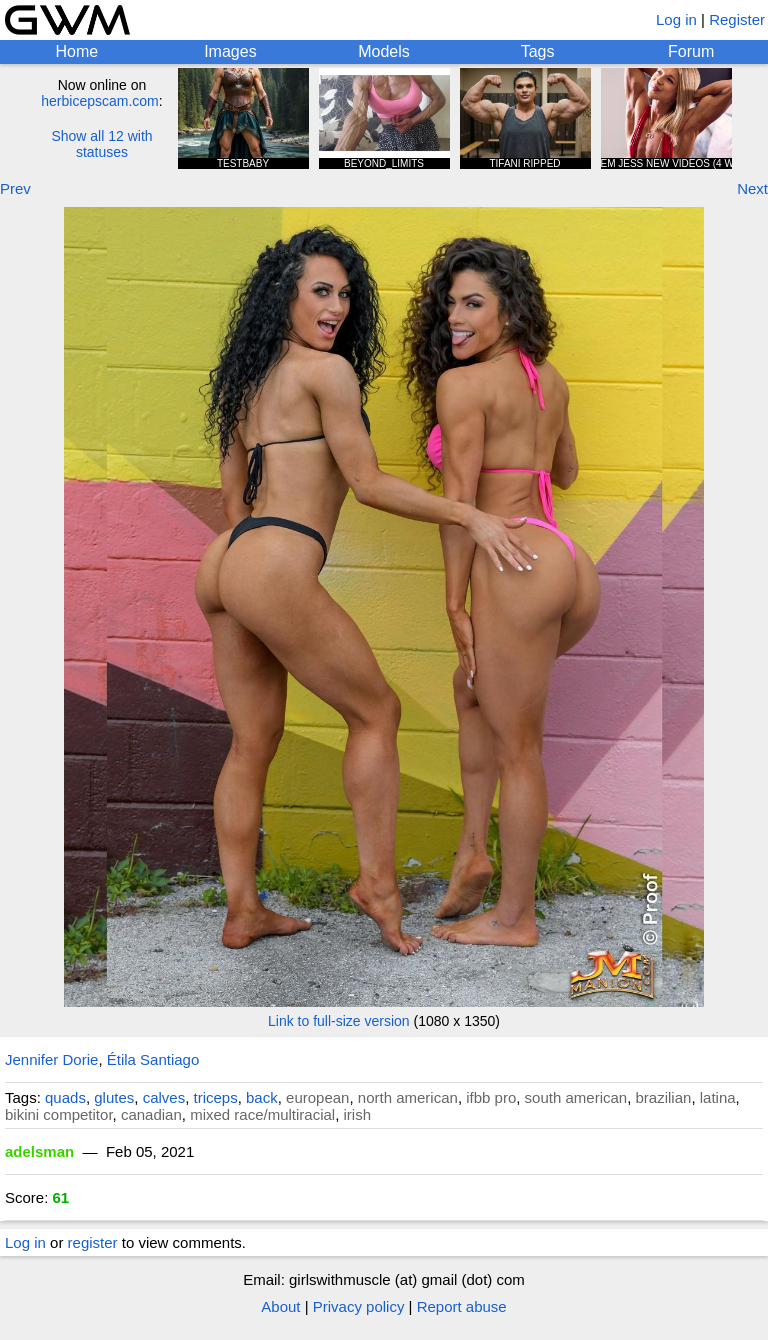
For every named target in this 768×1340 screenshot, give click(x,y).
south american (576, 1097)
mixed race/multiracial (262, 1114)
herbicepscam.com (100, 101)
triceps (216, 1097)
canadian (151, 1114)
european (317, 1097)
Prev (15, 188)
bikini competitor (59, 1114)
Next (752, 188)
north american (408, 1097)
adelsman (39, 1151)
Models (384, 51)
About (280, 1306)
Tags (538, 51)
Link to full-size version (339, 1021)
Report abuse (462, 1306)
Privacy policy (359, 1306)
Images (230, 51)
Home (76, 51)
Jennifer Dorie (51, 1059)
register (93, 1242)
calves (164, 1097)
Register (737, 19)
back (262, 1097)
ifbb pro (491, 1097)
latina (718, 1097)
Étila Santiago (153, 1059)
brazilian (664, 1097)
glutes (114, 1097)
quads (65, 1097)
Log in (676, 19)
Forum (691, 51)
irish (358, 1114)
